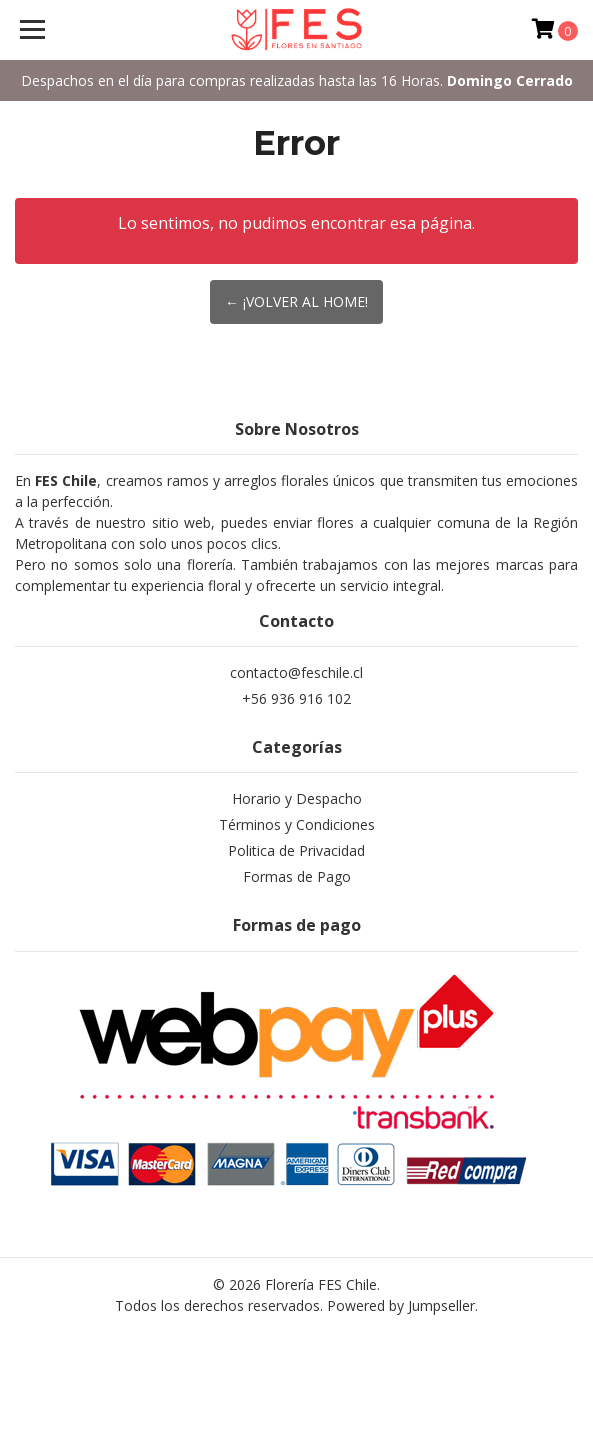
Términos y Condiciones (297, 824)
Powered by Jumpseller (401, 1305)
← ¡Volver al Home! (296, 301)
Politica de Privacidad (296, 850)
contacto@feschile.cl (296, 672)
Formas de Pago (297, 876)
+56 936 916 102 (296, 698)
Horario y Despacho (297, 798)
